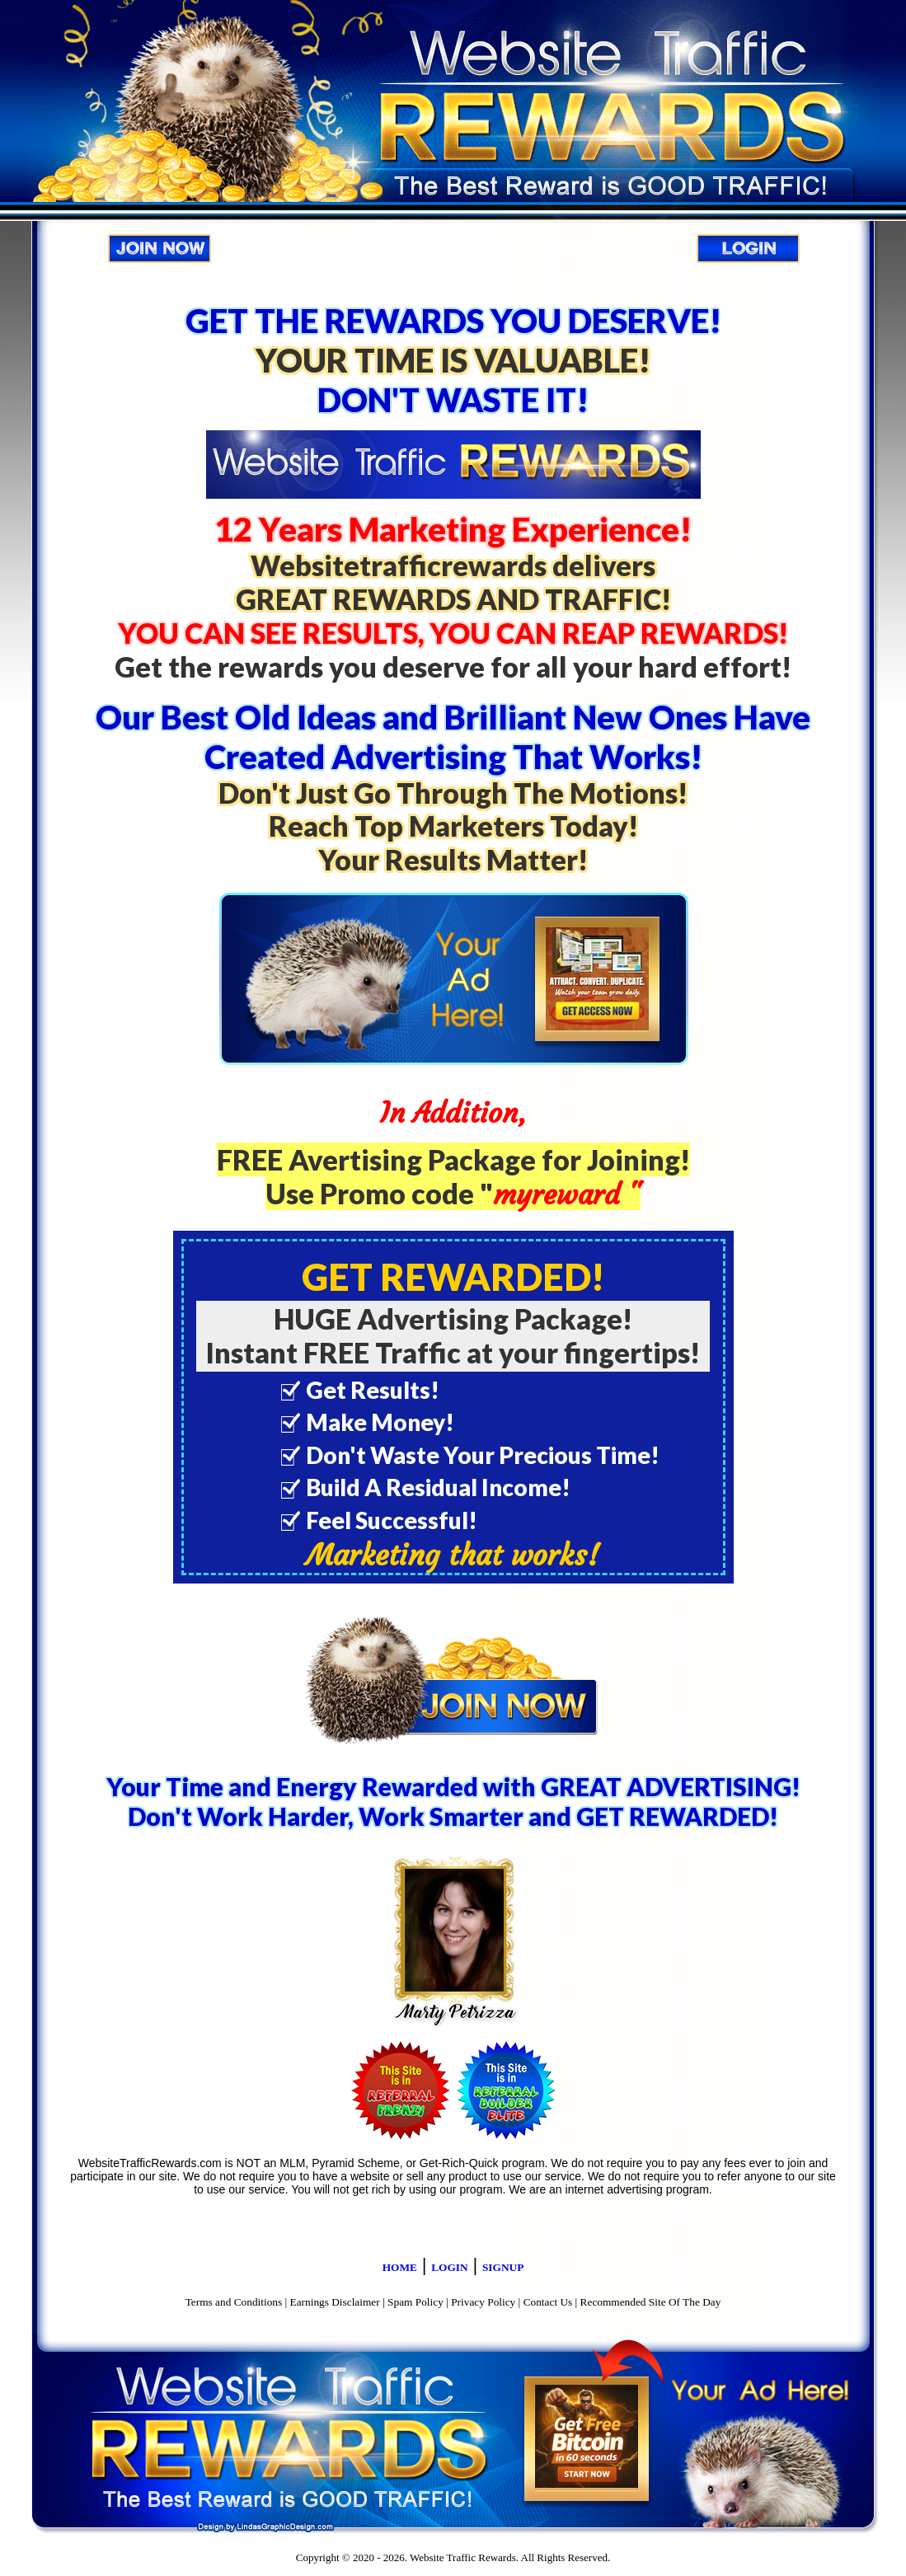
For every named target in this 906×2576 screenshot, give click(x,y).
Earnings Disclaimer (335, 2302)
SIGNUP (502, 2267)
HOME (400, 2267)
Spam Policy (415, 2302)
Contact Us (548, 2302)
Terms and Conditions (234, 2302)
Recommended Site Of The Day (650, 2302)
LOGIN (449, 2267)
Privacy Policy (483, 2302)
